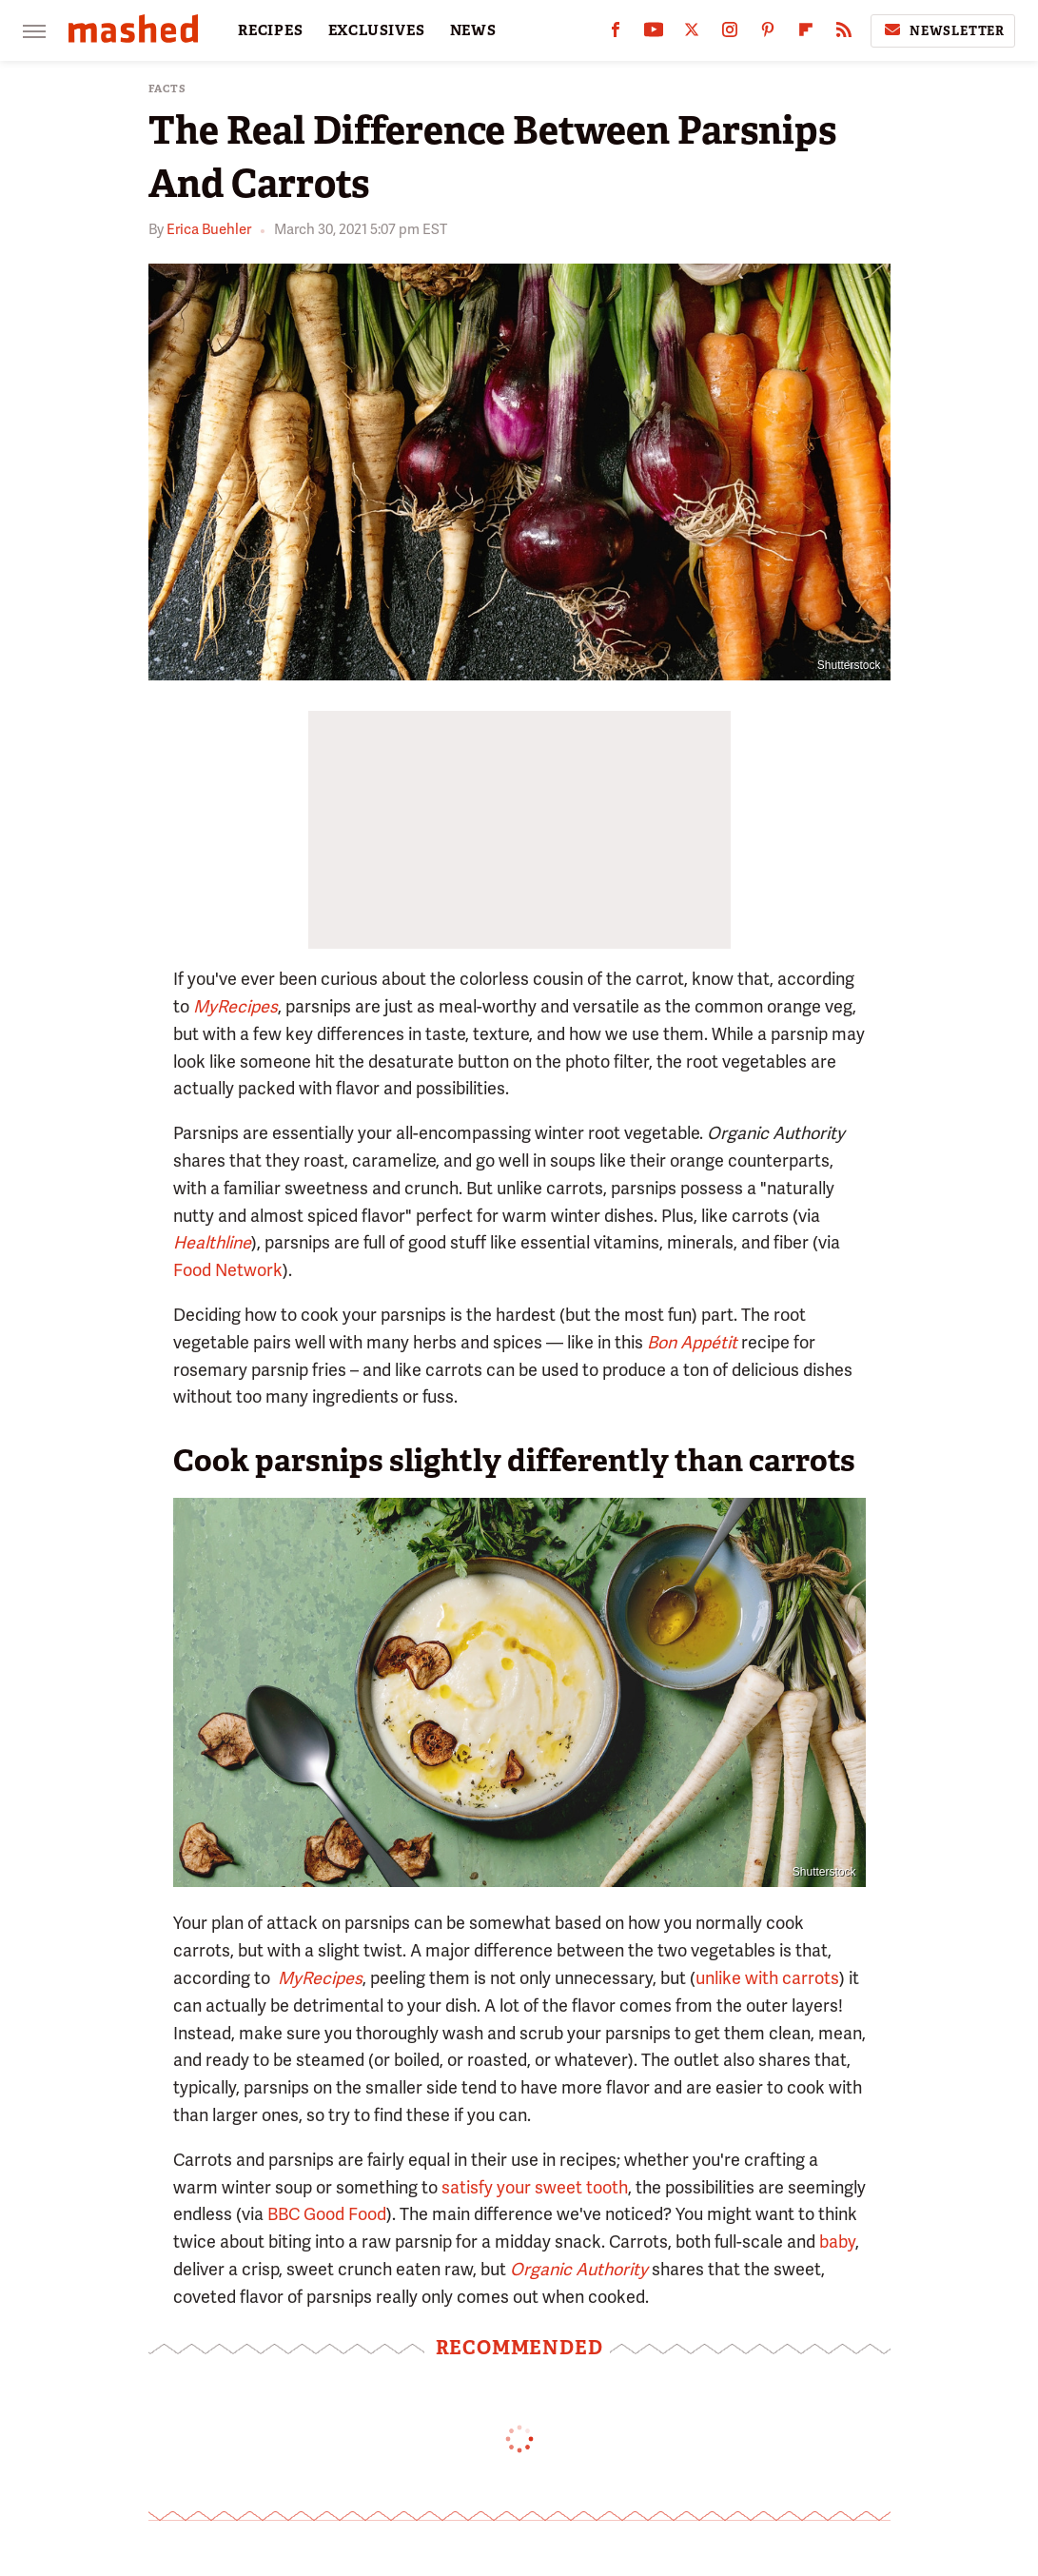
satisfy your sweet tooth (534, 2187)
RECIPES (271, 30)
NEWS (473, 30)
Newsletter (943, 30)
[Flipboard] (805, 34)
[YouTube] (653, 34)
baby (837, 2241)
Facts (167, 89)
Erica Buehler (208, 229)
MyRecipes (235, 1006)
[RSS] (843, 34)
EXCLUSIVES (376, 30)
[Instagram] (729, 34)
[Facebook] (615, 34)
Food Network (228, 1270)
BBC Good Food (326, 2214)
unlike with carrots (767, 1978)
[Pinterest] (767, 34)
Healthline (212, 1242)
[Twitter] (691, 34)
